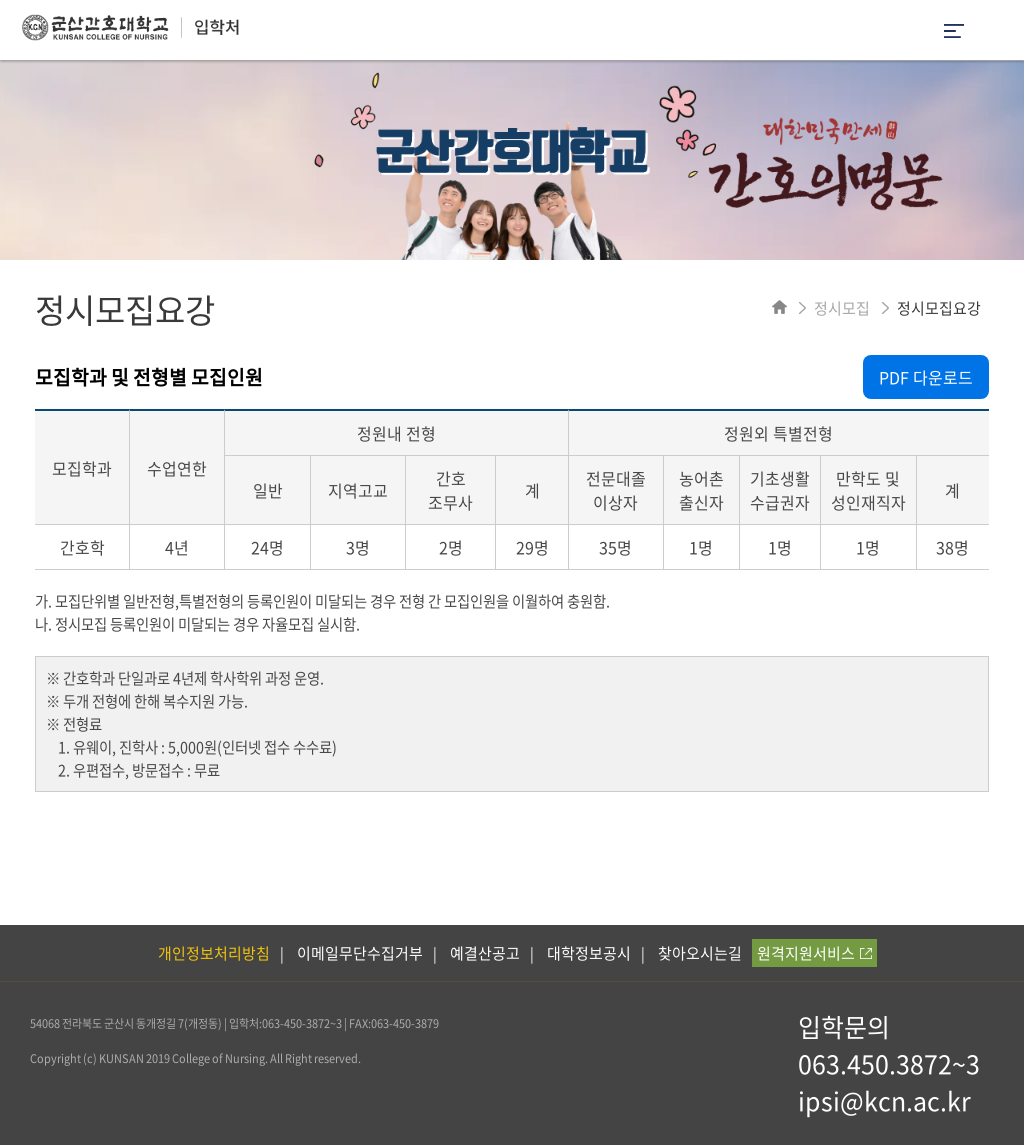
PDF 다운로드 (926, 377)
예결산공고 (485, 953)
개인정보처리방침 (214, 953)
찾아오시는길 (700, 953)
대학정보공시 (589, 953)
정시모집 (842, 308)
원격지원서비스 (814, 953)
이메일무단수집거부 (360, 953)
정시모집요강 (939, 308)
